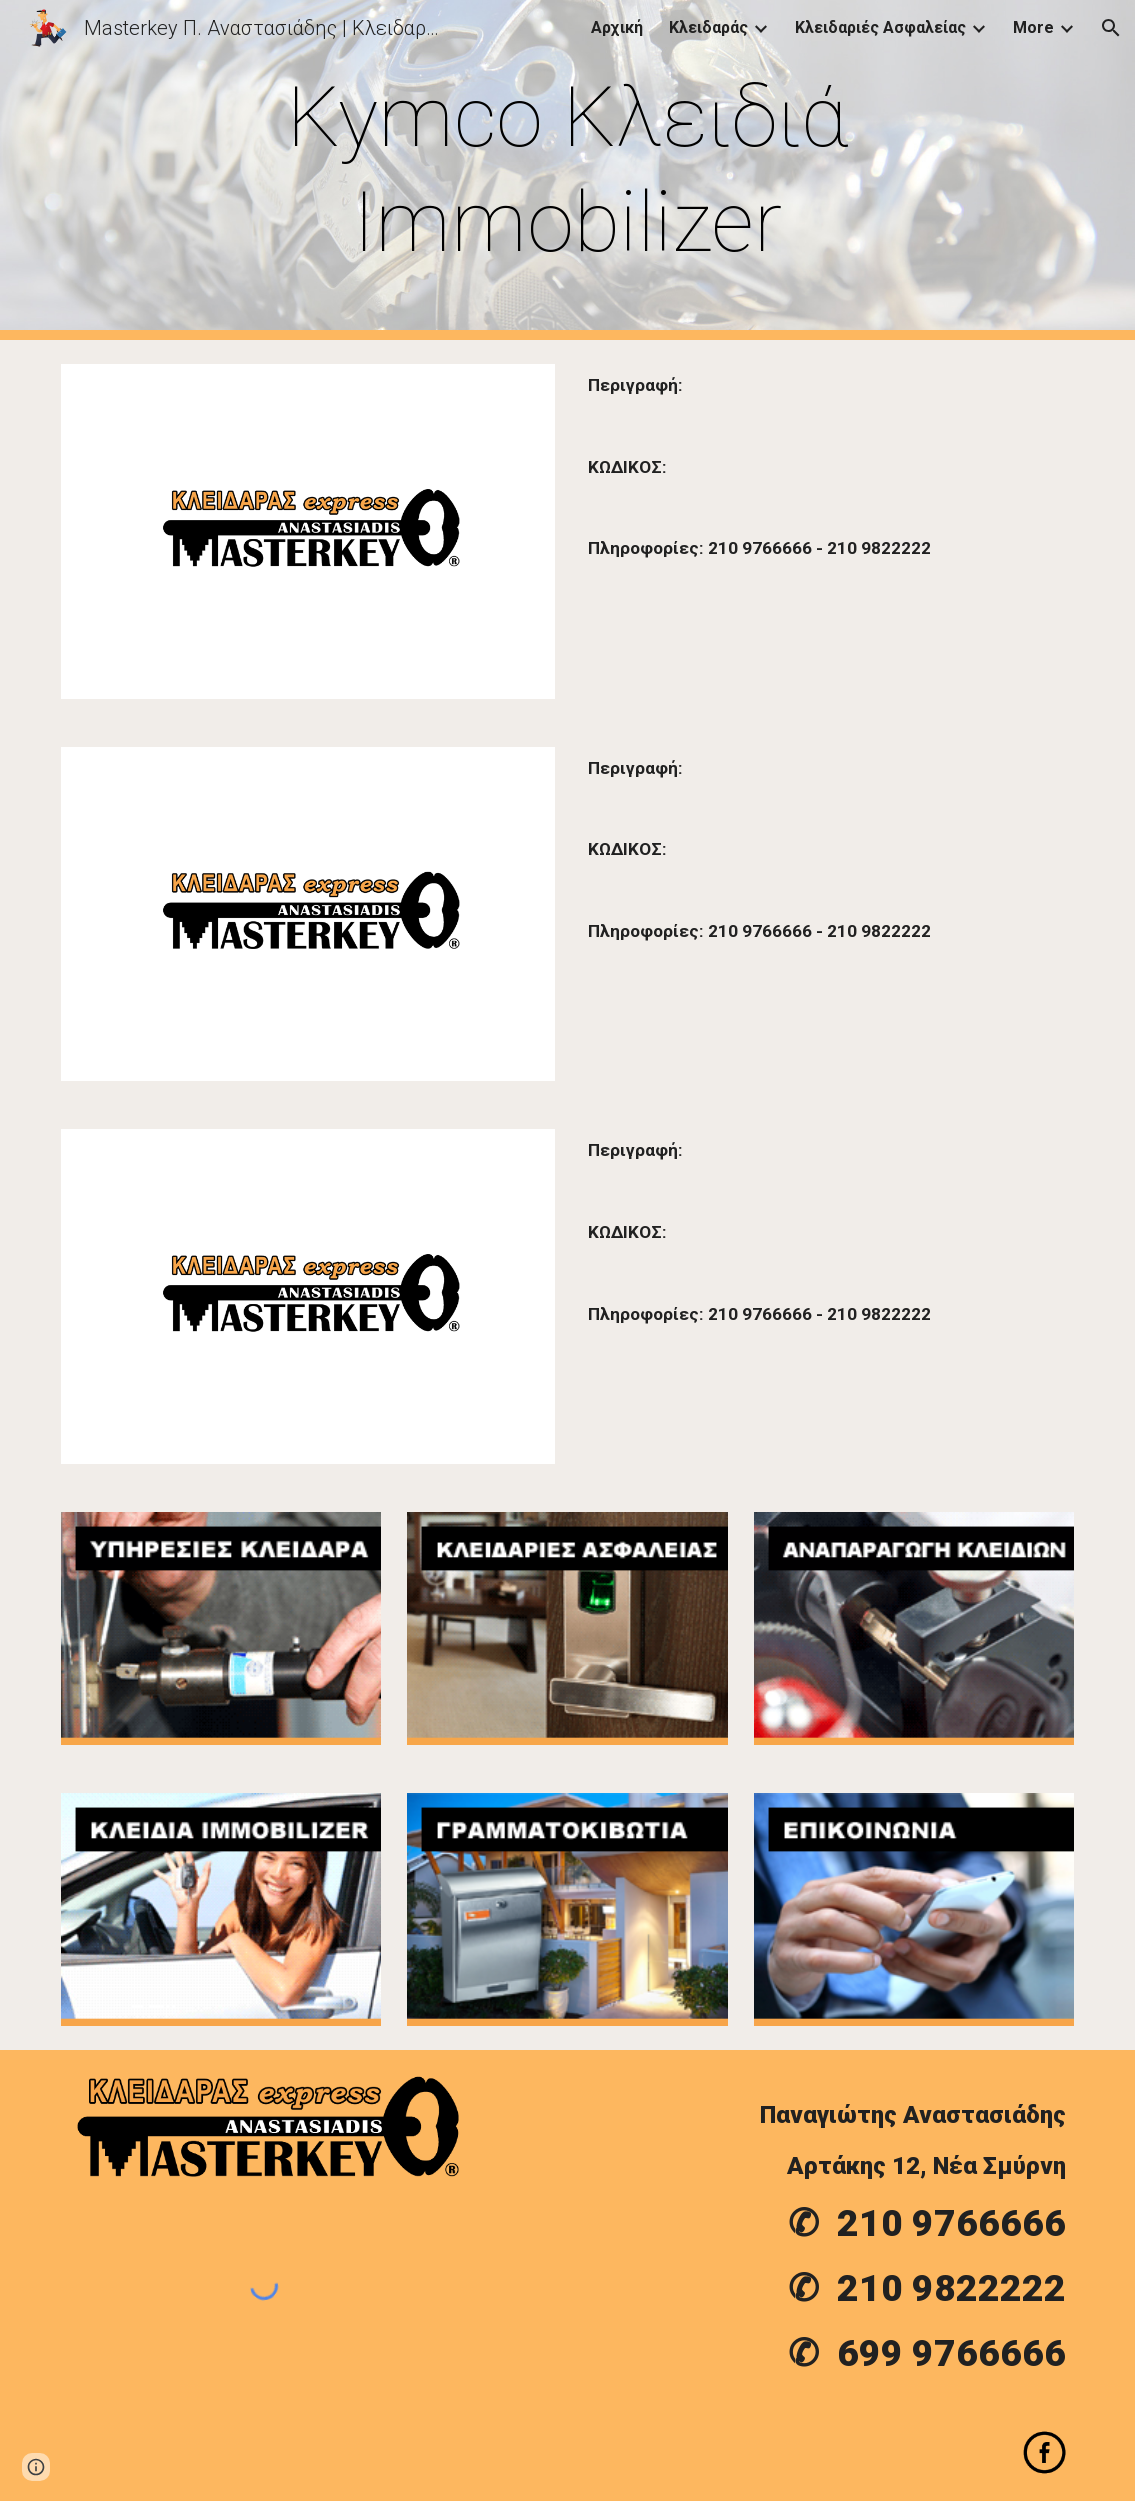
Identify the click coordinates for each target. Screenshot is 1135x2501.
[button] (1111, 28)
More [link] (1033, 27)
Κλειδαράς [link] (708, 27)
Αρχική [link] (617, 27)
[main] (567, 170)
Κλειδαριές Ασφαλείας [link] (880, 27)
